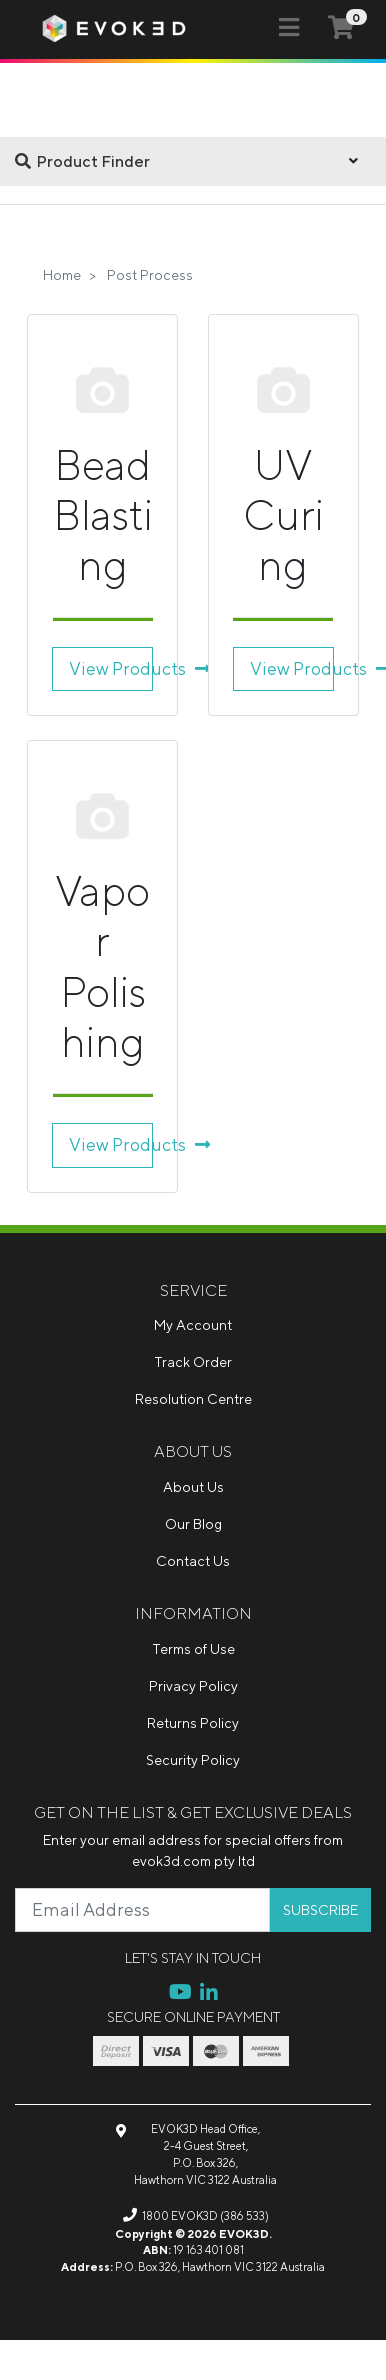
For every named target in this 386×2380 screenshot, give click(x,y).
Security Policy (193, 1760)
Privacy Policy (193, 1686)
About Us (193, 1487)
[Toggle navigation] (289, 28)
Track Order (193, 1362)
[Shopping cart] (341, 28)
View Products (111, 668)
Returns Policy (193, 1723)
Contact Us (193, 1561)
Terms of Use (193, 1649)
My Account (193, 1325)
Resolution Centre (193, 1399)
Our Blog (193, 1524)
